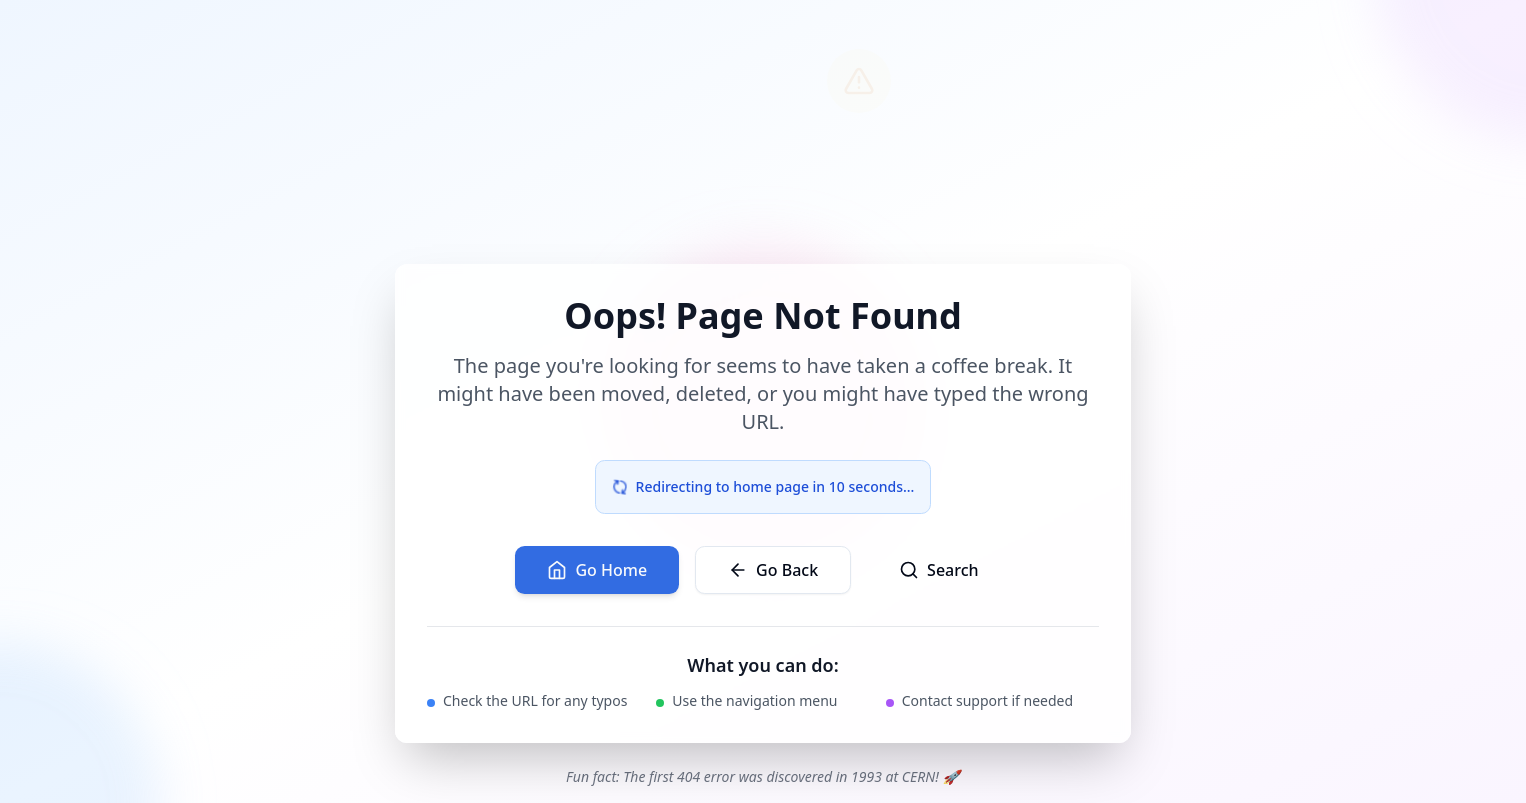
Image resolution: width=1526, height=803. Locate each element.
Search (938, 570)
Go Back (773, 570)
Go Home (597, 570)
